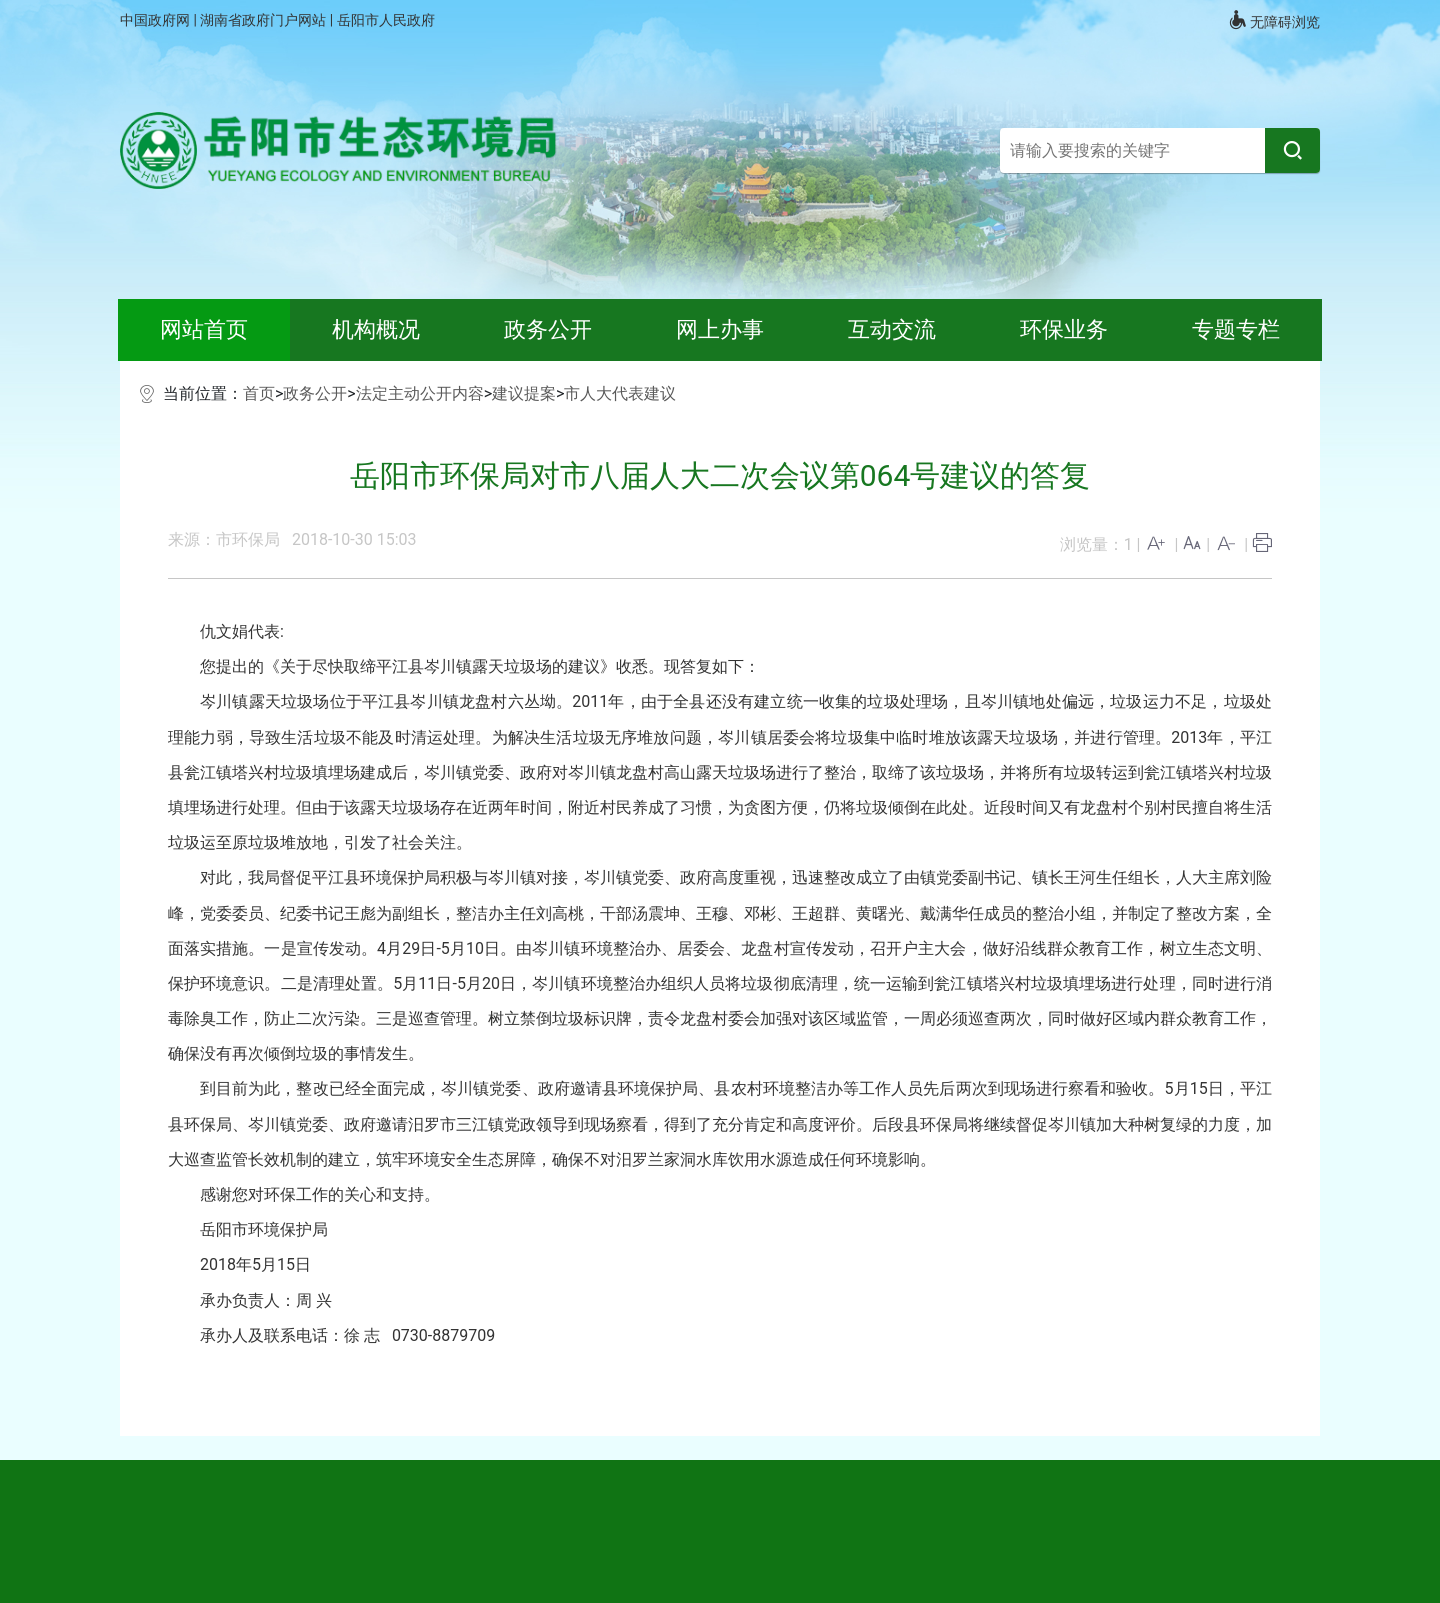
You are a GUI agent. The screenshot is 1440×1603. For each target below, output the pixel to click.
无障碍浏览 (1274, 20)
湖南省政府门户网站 (264, 20)
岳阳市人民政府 (386, 20)
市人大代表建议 (620, 393)
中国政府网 (156, 20)
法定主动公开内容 (420, 393)
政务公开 (315, 393)
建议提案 (524, 393)
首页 (259, 393)
